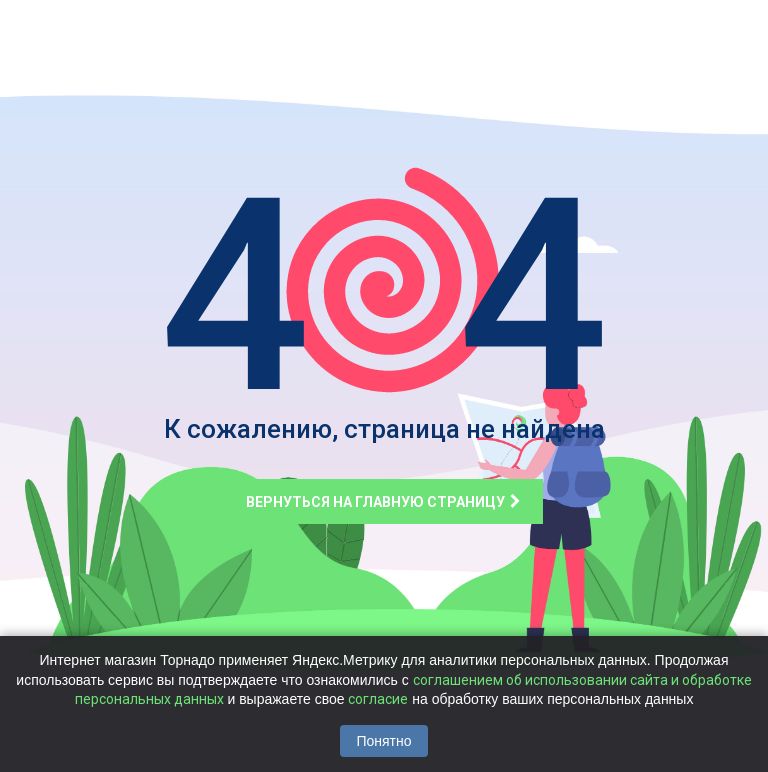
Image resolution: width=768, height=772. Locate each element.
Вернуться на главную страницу (384, 502)
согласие (378, 699)
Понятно (383, 741)
